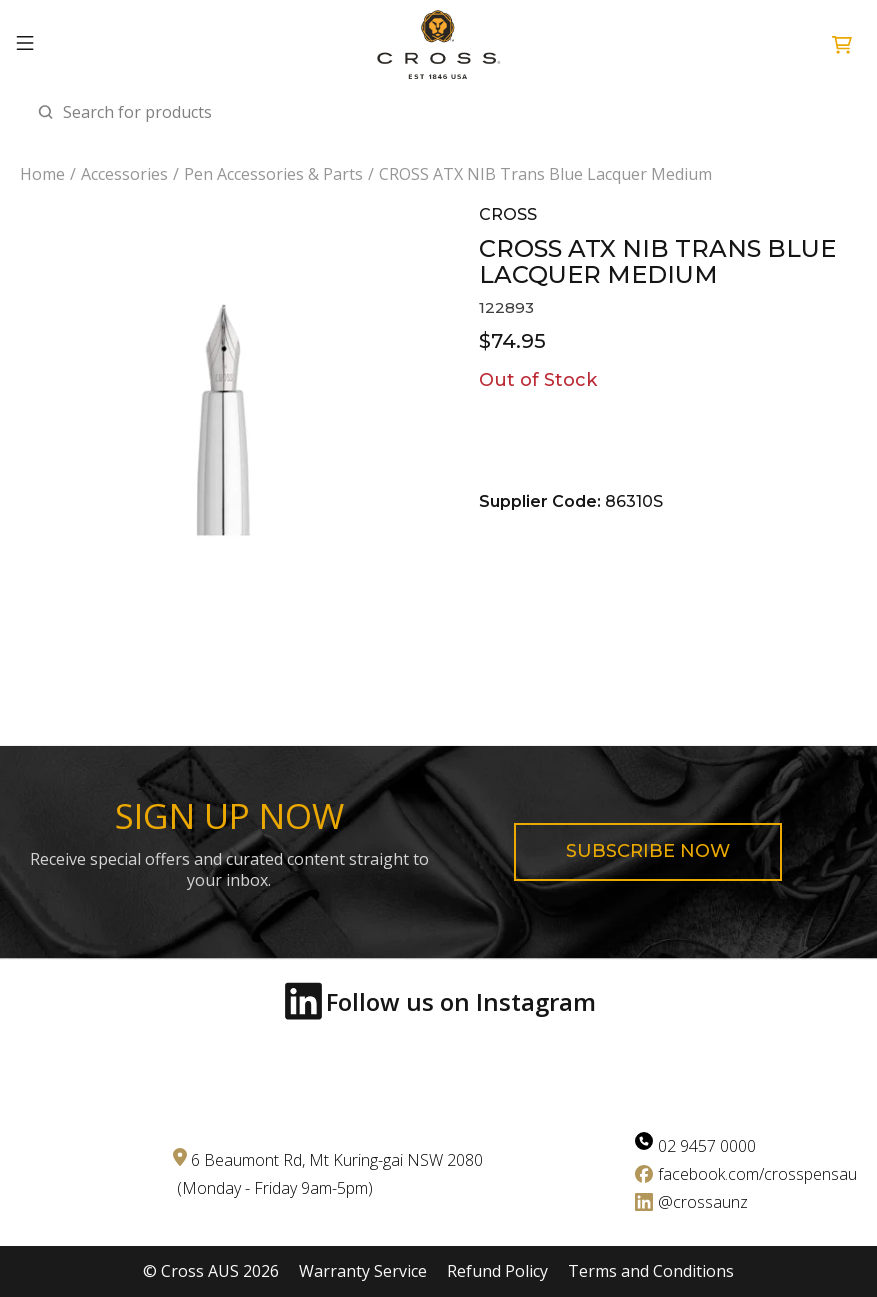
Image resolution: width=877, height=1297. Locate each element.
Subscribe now (648, 851)
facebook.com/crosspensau (757, 1174)
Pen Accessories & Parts (273, 174)
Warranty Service (363, 1271)
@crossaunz (703, 1202)
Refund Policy (497, 1271)
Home (42, 174)
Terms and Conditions (651, 1271)
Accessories (124, 174)
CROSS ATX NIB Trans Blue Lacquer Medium (545, 174)
